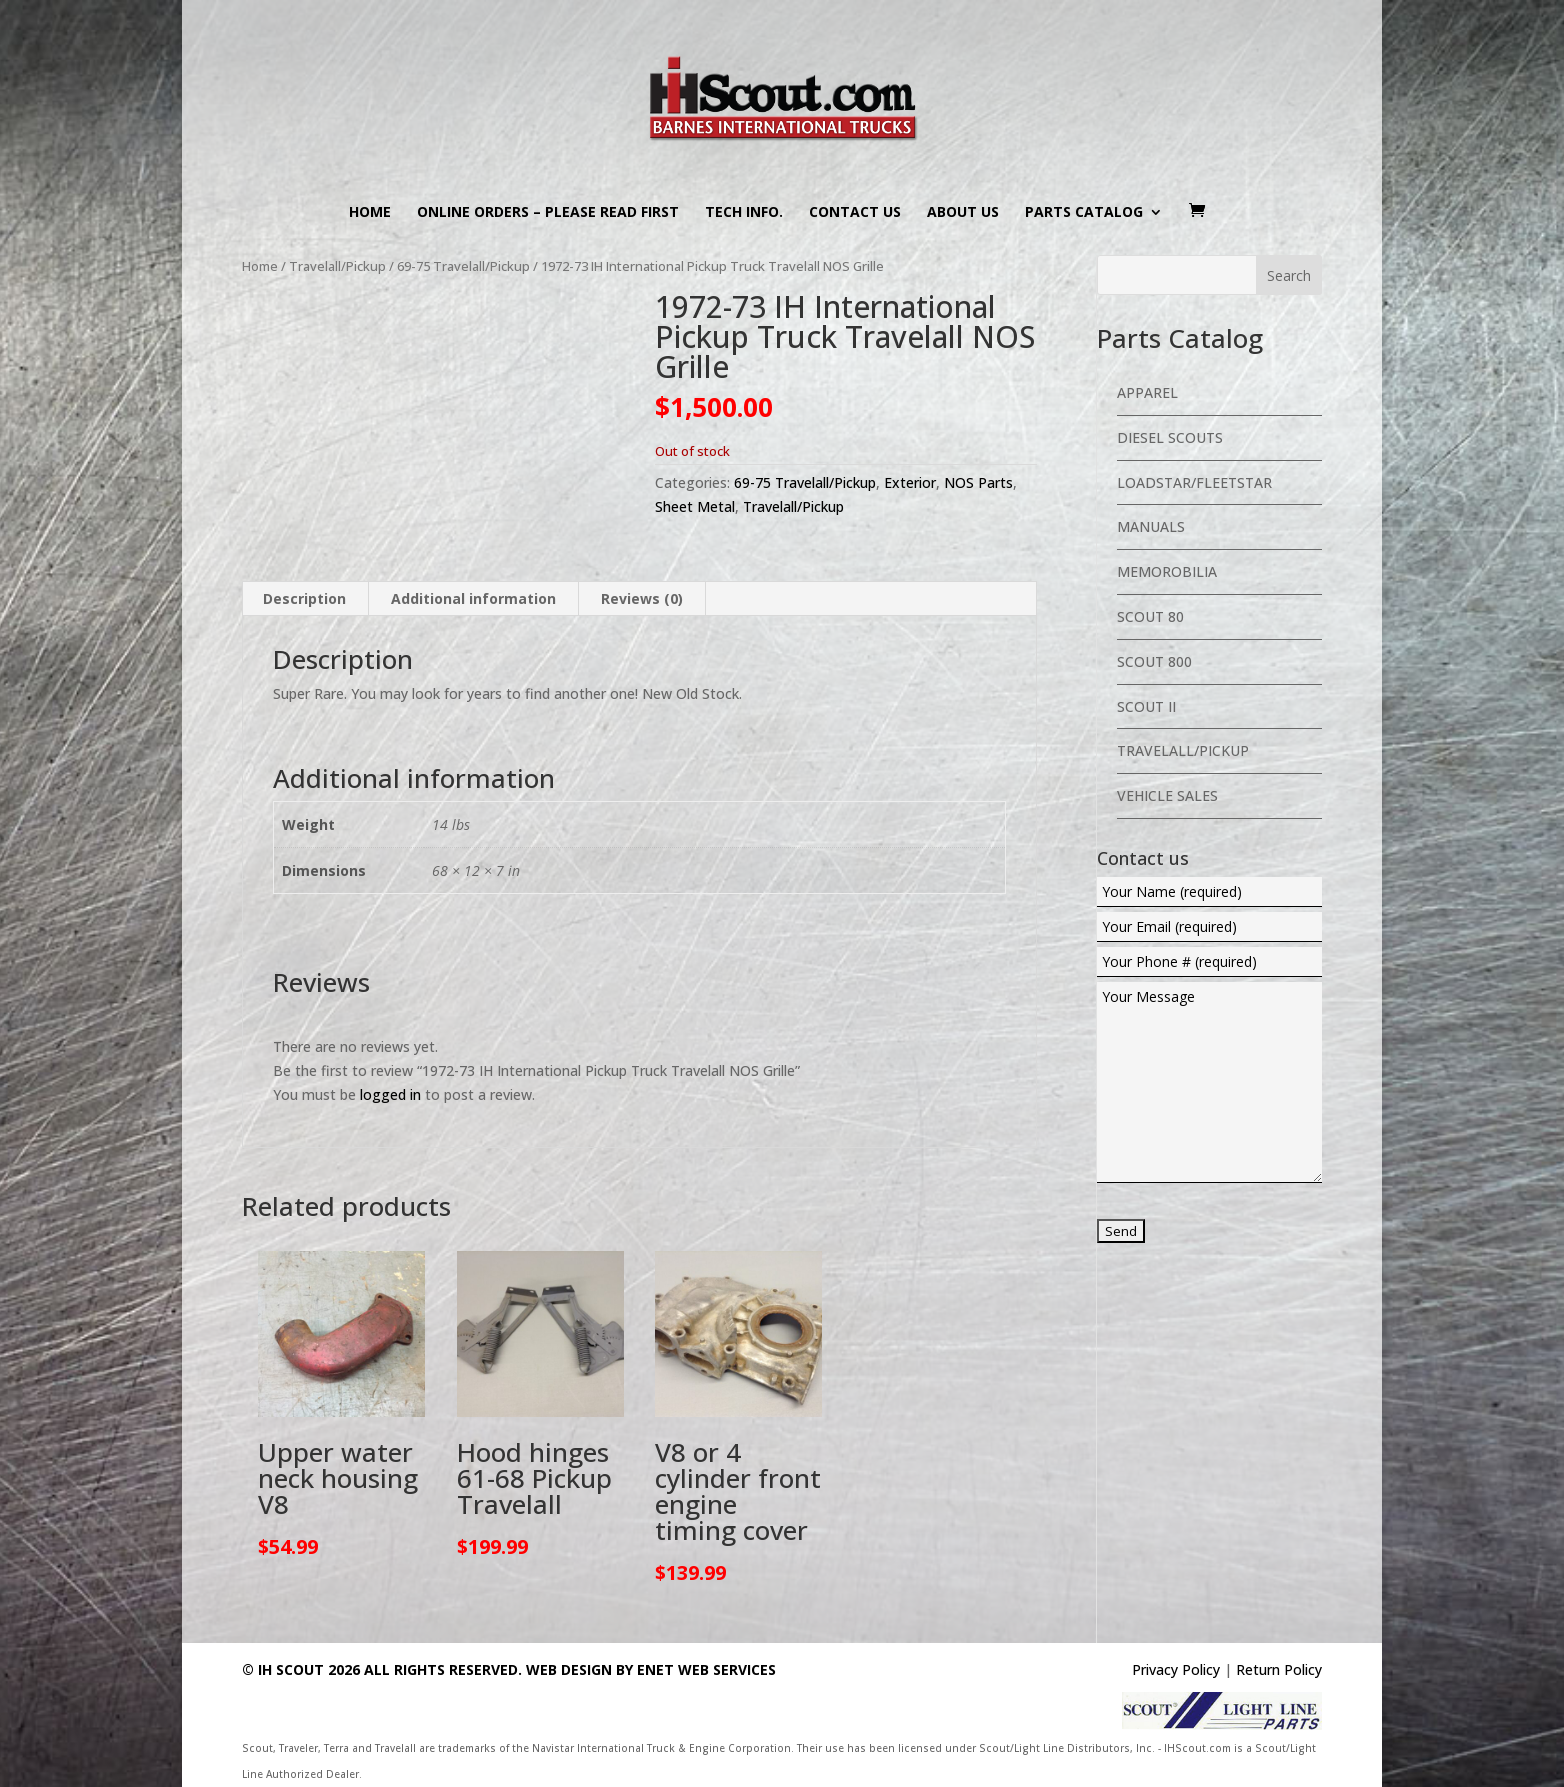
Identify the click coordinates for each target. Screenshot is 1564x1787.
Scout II (1146, 706)
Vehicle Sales (1167, 795)
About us (963, 213)
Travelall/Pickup (337, 266)
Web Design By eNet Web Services (651, 1669)
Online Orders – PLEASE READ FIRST (548, 213)
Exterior (910, 482)
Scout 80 (1150, 616)
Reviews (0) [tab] (642, 598)
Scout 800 (1154, 661)
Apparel (1147, 392)
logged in (390, 1094)
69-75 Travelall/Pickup (463, 266)
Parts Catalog (1084, 213)
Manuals (1151, 526)
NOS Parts (978, 482)
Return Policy (1279, 1669)
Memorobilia (1167, 571)
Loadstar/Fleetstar (1194, 482)
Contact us (855, 213)
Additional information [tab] (473, 598)
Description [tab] (304, 598)
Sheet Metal (695, 506)
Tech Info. (744, 213)
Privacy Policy (1176, 1669)
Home (370, 213)
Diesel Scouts (1170, 437)
